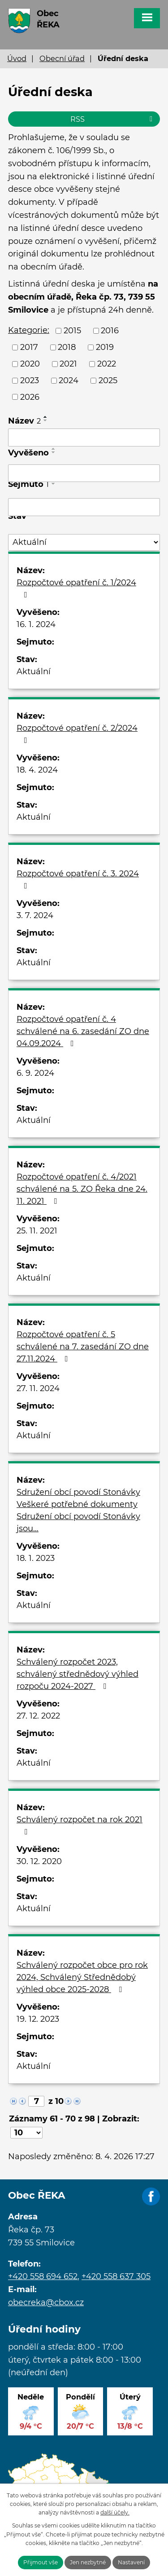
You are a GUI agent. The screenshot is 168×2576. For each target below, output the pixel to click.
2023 (29, 380)
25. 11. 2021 (37, 1231)
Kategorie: (28, 330)
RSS (112, 119)
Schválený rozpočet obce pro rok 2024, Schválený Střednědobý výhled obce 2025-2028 (82, 1977)
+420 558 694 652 (43, 2276)
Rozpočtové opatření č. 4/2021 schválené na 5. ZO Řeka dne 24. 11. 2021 (82, 1189)
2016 (110, 331)
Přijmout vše (40, 2562)
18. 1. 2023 (36, 1558)
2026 (29, 397)
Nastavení (131, 2562)
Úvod (16, 58)
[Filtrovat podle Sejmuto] (84, 507)
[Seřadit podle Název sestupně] (46, 420)
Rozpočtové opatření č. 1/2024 (76, 588)
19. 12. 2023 (38, 2019)
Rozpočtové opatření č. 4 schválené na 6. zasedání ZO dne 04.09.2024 (83, 1031)
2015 (72, 331)
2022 (106, 364)
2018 (67, 347)
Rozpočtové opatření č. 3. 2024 (78, 879)
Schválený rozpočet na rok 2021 (79, 1825)
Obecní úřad (62, 58)
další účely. (114, 2512)
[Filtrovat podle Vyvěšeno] (84, 473)
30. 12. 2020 (39, 1861)
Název (24, 421)
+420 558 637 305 (116, 2276)
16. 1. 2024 (36, 624)
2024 (68, 380)
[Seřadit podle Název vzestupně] (46, 417)
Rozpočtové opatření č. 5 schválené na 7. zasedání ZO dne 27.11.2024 (83, 1347)
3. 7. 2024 (35, 915)
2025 (108, 380)
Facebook (151, 2196)
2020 (30, 364)
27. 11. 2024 (38, 1388)
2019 (105, 347)
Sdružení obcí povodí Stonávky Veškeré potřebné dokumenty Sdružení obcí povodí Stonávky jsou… (78, 1510)
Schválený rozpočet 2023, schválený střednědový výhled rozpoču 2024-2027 (77, 1674)
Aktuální (34, 671)
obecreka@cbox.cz (46, 2302)
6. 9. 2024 (35, 1073)
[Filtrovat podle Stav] (84, 542)
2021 (68, 364)
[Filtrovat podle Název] (84, 437)
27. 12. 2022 (38, 1716)
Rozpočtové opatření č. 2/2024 (77, 733)
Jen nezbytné (88, 2562)
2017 (29, 347)
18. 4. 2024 (37, 770)
